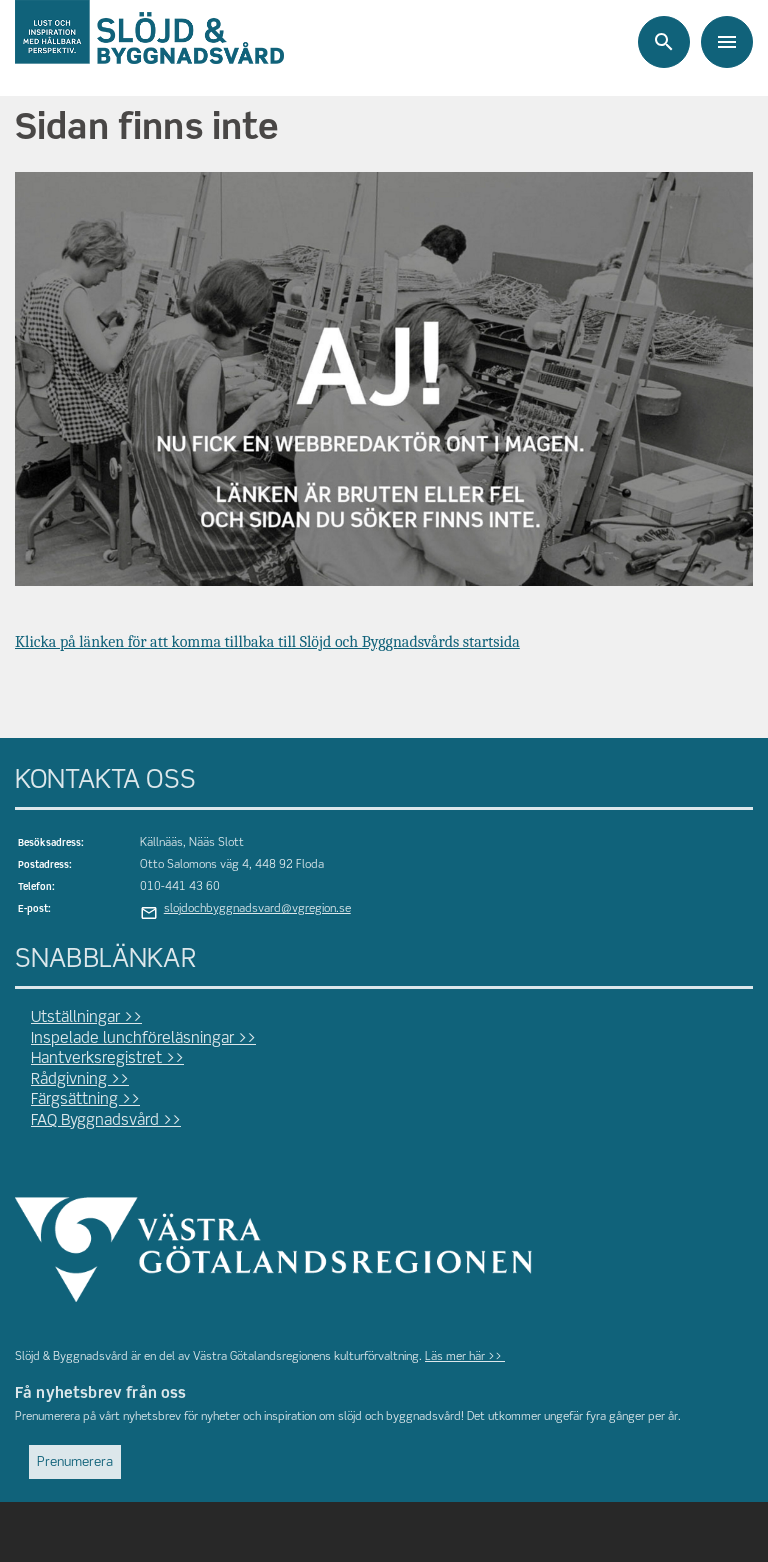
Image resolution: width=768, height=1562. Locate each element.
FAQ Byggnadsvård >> (106, 1121)
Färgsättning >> (85, 1100)
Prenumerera (75, 1462)
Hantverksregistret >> (107, 1059)
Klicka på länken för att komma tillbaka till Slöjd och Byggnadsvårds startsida (267, 642)
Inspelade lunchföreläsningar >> (143, 1039)
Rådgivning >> (80, 1080)
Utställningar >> (86, 1018)
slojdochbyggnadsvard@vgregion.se (257, 909)
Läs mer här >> (465, 1357)
